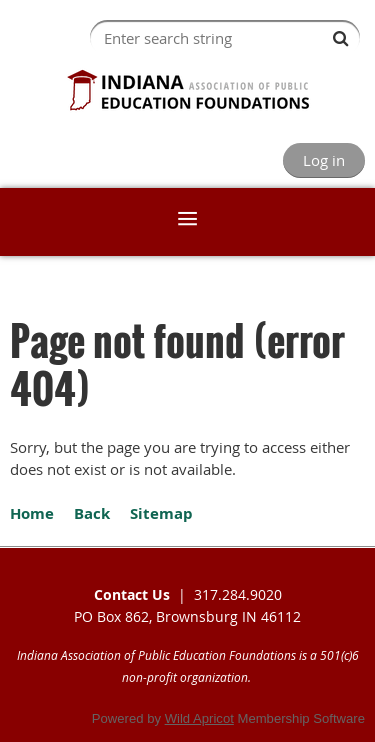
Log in (324, 160)
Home (32, 513)
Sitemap (161, 513)
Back (92, 513)
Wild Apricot (199, 718)
